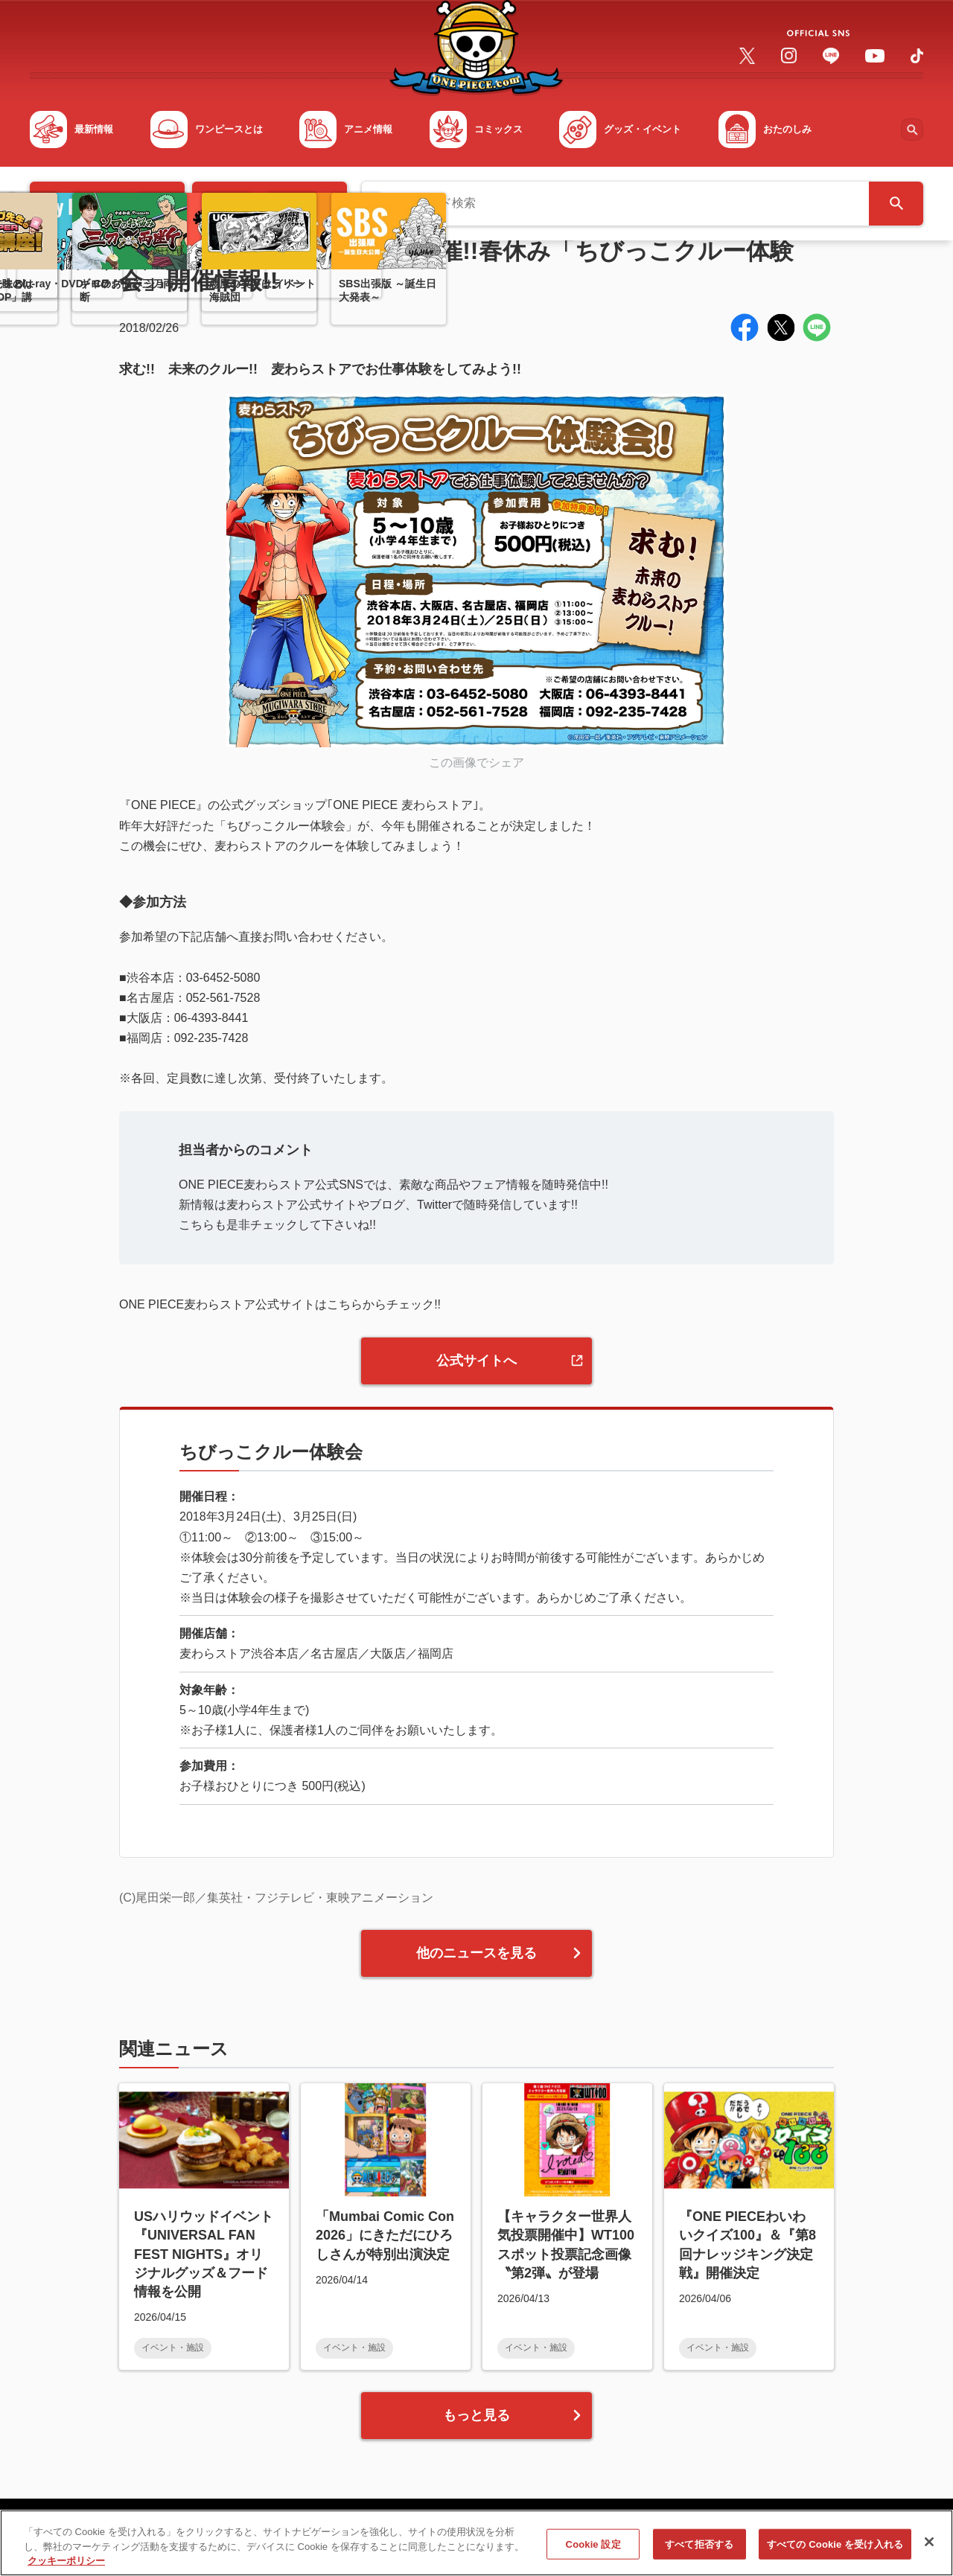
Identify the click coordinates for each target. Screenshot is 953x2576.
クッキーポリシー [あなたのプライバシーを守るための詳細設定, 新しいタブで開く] (66, 2569)
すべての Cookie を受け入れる (835, 2552)
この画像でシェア (476, 762)
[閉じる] (929, 2550)
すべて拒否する (699, 2552)
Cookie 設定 (593, 2552)
